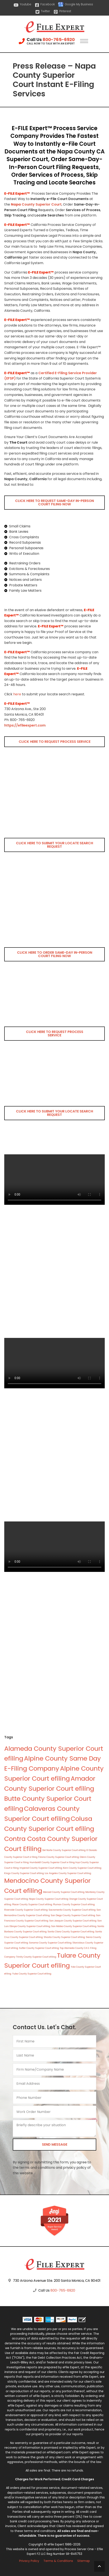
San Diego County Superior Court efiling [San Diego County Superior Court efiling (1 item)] (73, 1915)
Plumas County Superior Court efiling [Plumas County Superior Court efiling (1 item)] (74, 1904)
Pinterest (65, 11)
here (17, 694)
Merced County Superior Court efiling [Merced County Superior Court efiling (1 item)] (64, 1892)
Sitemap (83, 2561)
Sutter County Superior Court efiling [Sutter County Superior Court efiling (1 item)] (39, 1948)
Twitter (45, 11)
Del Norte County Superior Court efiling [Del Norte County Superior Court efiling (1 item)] (64, 1850)
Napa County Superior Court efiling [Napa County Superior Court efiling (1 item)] (48, 1899)
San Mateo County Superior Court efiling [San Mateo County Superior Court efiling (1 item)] (73, 1926)
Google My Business (79, 4)
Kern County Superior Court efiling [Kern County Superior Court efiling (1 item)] (82, 1868)
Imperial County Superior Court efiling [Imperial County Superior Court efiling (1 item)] (41, 1868)
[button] (54, 503)
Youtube (25, 4)
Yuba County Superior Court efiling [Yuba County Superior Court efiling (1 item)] (31, 1973)
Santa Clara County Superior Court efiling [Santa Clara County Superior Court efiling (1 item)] (70, 1931)
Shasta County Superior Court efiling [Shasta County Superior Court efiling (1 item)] (64, 1937)
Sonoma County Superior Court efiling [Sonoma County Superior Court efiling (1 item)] (50, 1942)
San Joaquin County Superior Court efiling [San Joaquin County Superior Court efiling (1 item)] (72, 1920)
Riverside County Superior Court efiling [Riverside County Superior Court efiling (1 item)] (26, 1909)
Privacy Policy (29, 2561)
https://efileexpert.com (25, 725)
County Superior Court (41, 204)
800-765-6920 (59, 40)
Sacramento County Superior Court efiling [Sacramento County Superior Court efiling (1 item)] (72, 1909)
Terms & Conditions (58, 2561)
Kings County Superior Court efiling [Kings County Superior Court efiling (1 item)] (24, 1873)
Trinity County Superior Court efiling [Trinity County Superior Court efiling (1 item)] (36, 1956)
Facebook (47, 4)
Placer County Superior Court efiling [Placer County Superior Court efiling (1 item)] (32, 1904)
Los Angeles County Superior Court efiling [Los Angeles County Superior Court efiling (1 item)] (68, 1873)
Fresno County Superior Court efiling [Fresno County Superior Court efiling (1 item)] (58, 1857)
